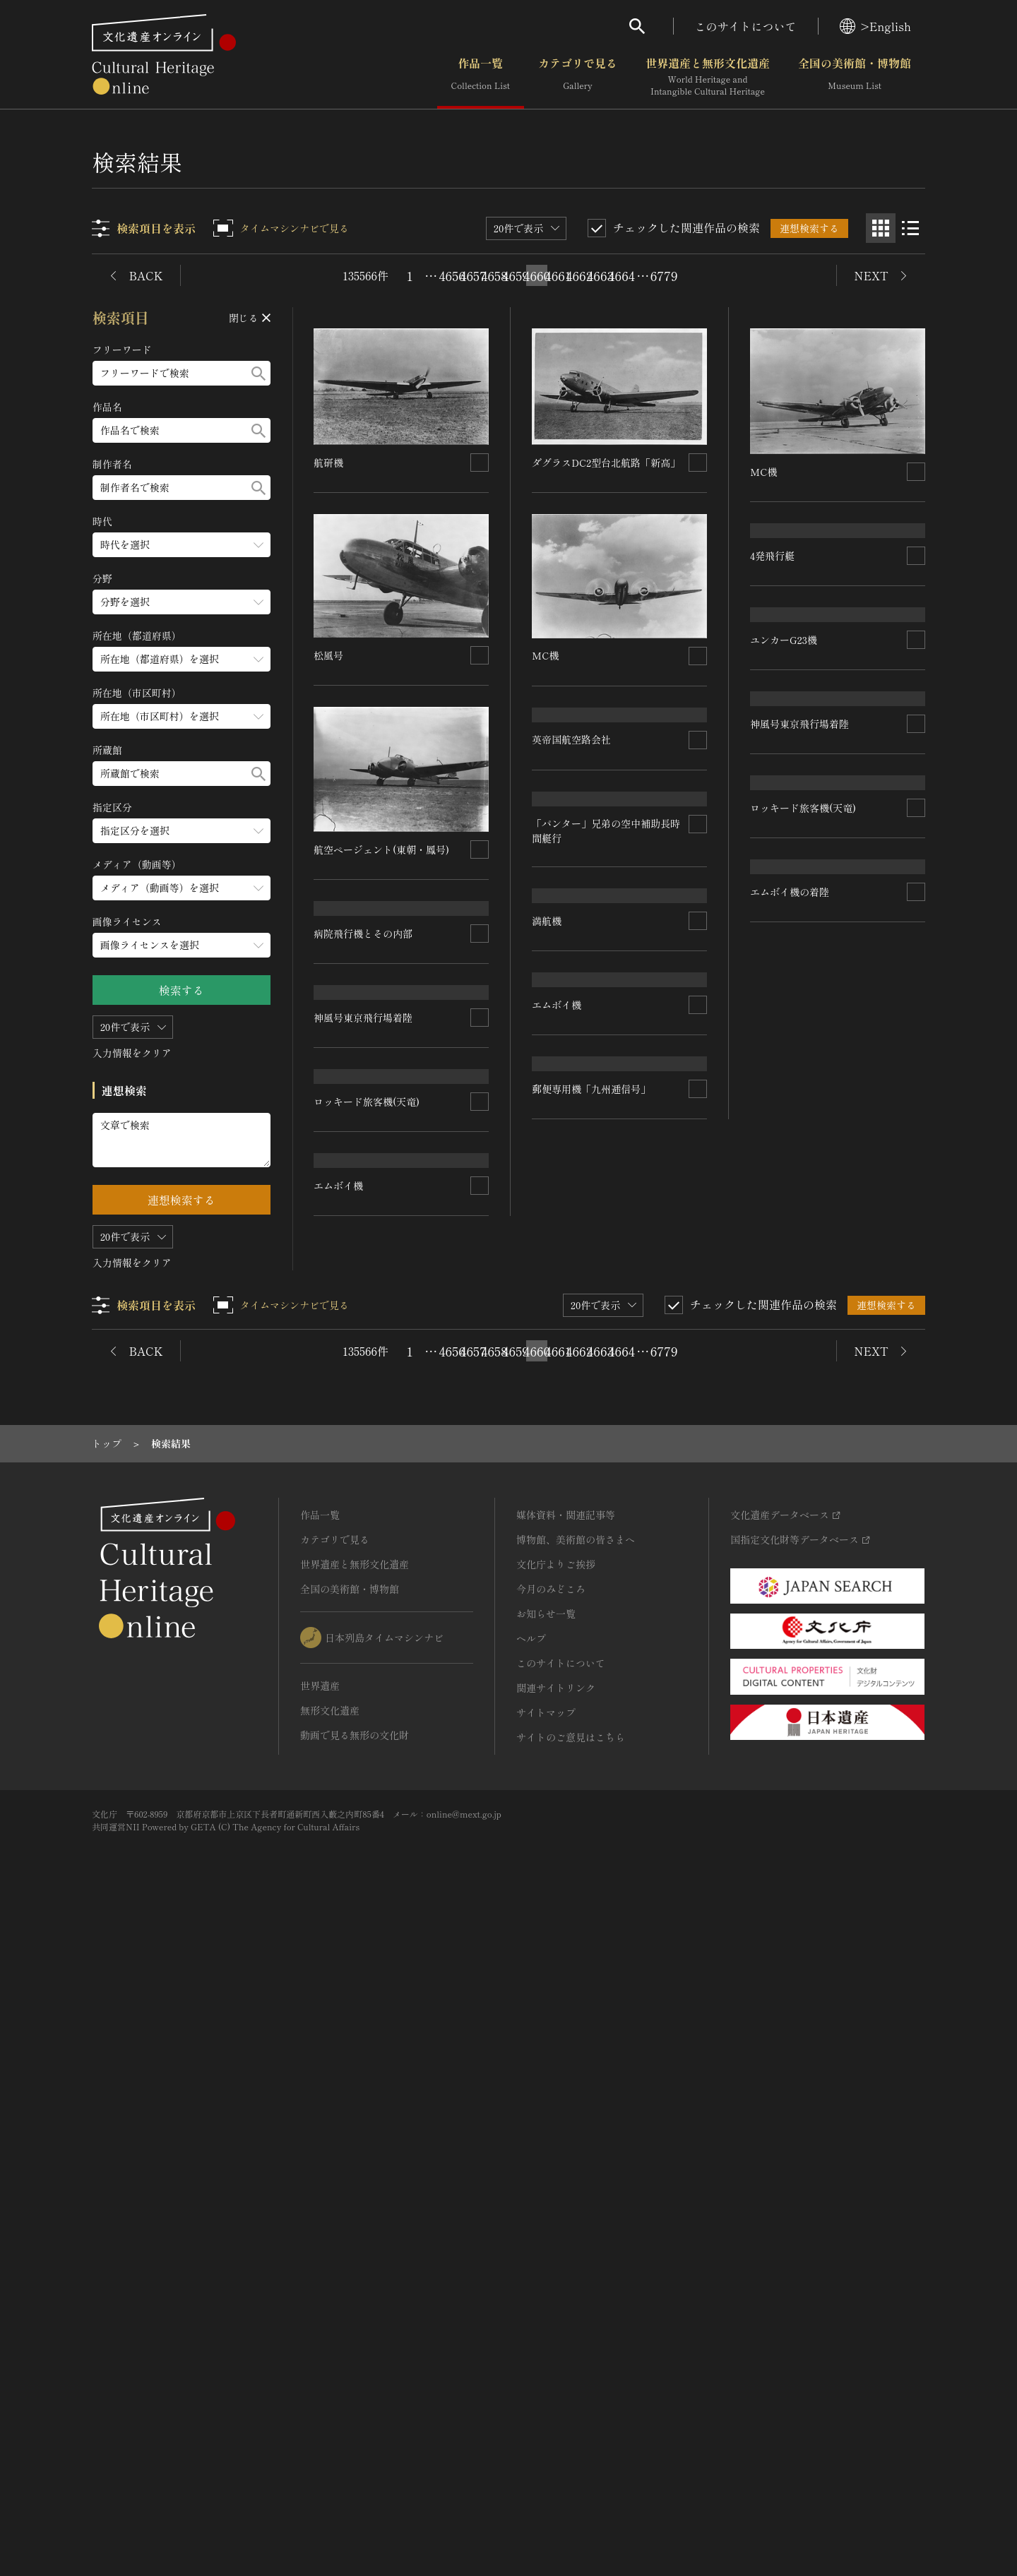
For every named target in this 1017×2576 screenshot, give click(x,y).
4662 (579, 275)
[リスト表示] (910, 228)
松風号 (329, 655)
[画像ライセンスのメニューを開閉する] (181, 945)
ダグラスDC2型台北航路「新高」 (607, 462)
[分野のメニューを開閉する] (181, 602)
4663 (600, 275)
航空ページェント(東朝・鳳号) (382, 849)
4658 (494, 275)
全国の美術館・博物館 (854, 77)
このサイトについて (746, 26)
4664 (621, 275)
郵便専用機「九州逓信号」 (592, 1898)
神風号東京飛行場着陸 (363, 1241)
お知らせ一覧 (546, 2272)
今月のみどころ (550, 2248)
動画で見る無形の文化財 (354, 2394)
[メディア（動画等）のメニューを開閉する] (181, 888)
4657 (473, 275)
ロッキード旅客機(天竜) (367, 1437)
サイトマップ (546, 2371)
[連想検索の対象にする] (480, 462)
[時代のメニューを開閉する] (181, 544)
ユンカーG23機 (783, 859)
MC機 (546, 655)
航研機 (329, 462)
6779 (663, 275)
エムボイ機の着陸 (789, 1446)
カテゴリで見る (577, 77)
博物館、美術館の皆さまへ (575, 2198)
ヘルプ (531, 2297)
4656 (452, 275)
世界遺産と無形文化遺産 (708, 77)
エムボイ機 (339, 1633)
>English (875, 26)
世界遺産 (320, 2344)
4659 (515, 275)
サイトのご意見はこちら (570, 2396)
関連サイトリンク (555, 2346)
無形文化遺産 (329, 2369)
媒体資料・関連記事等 (565, 2173)
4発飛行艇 (772, 664)
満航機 (547, 1257)
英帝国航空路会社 (572, 849)
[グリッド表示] (881, 228)
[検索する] (258, 373)
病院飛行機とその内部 (363, 1048)
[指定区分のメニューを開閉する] (181, 830)
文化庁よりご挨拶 (555, 2223)
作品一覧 (480, 77)
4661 (558, 275)
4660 (536, 275)
